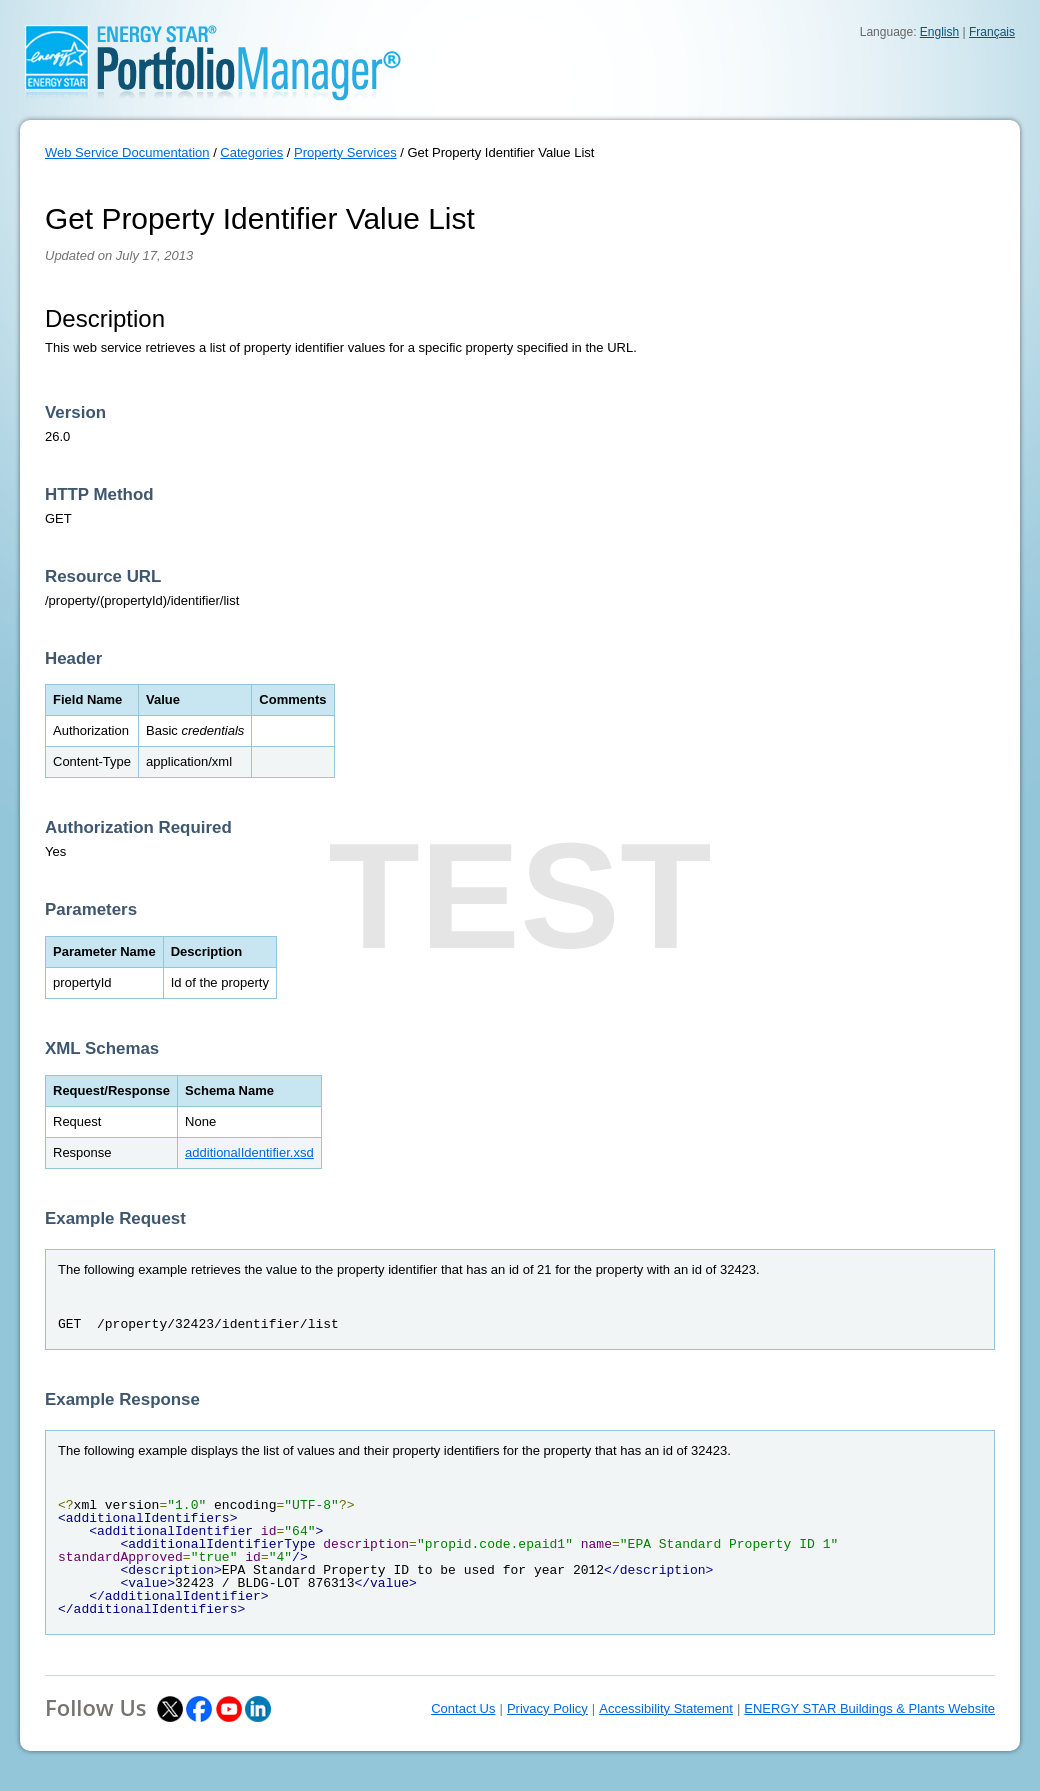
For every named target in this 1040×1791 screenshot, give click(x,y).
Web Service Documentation (127, 152)
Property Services (345, 152)
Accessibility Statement (666, 1708)
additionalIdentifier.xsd (249, 1152)
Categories (251, 152)
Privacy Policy (547, 1708)
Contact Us (463, 1708)
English (939, 32)
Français (992, 32)
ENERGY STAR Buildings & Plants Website (869, 1708)
